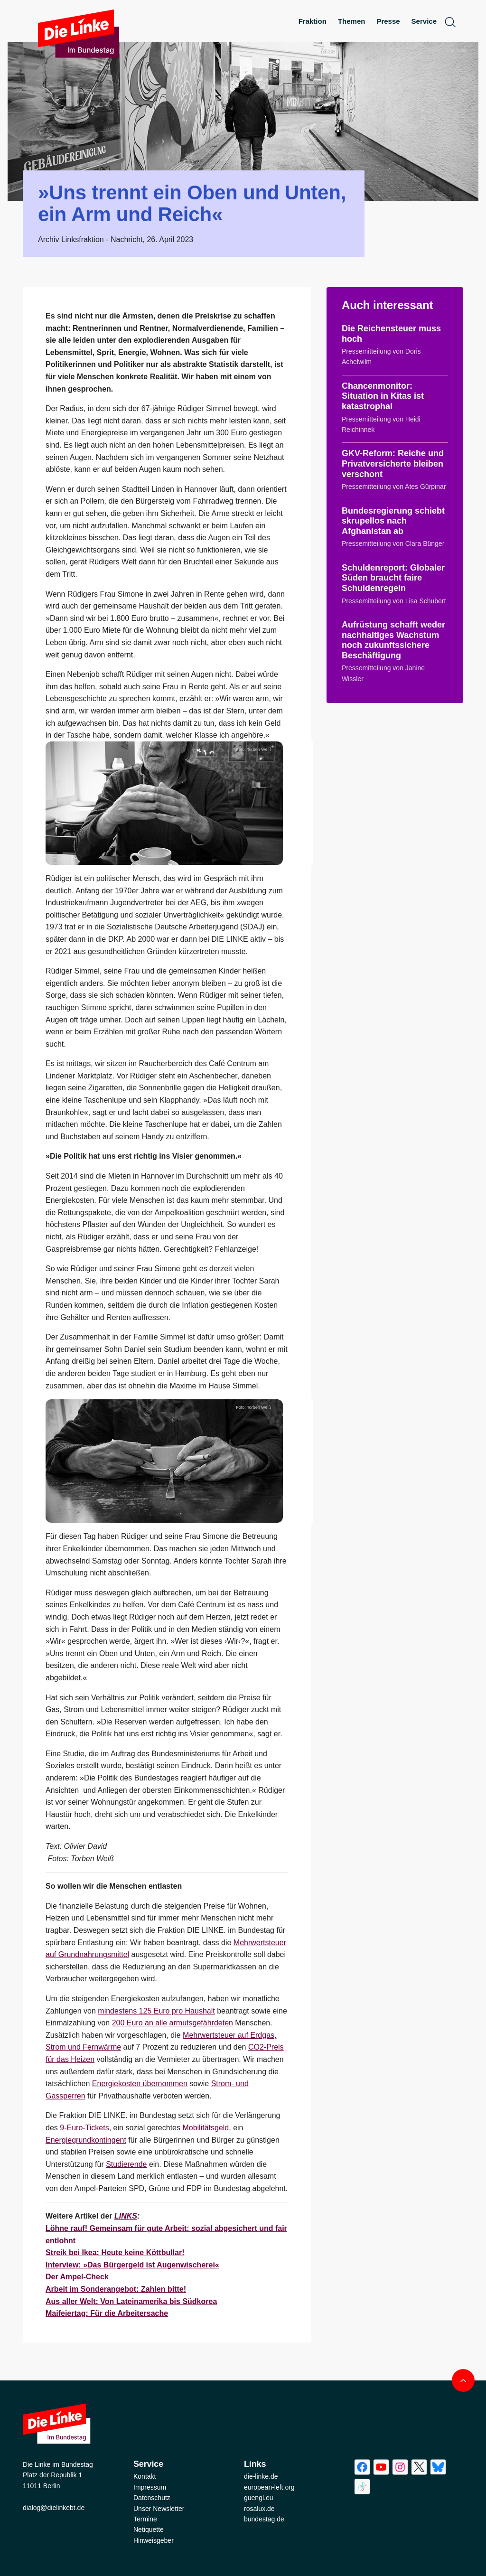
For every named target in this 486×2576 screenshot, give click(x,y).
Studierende (126, 2164)
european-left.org (269, 2487)
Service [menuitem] (424, 21)
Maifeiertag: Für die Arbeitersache (107, 2313)
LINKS (125, 2216)
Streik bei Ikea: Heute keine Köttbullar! (115, 2252)
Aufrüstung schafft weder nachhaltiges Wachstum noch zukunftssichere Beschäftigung (393, 640)
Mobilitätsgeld (205, 2128)
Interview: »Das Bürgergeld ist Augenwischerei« (132, 2265)
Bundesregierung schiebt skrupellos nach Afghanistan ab (393, 521)
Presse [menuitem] (388, 21)
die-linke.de (261, 2476)
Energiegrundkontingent (86, 2140)
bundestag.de (264, 2519)
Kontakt (144, 2476)
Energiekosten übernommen (139, 2084)
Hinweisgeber (153, 2540)
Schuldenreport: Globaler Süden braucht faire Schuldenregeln (393, 578)
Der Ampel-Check (77, 2277)
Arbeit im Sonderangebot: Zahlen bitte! (116, 2289)
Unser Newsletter (158, 2508)
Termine (145, 2519)
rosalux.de (259, 2508)
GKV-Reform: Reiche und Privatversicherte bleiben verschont (393, 463)
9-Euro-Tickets (84, 2128)
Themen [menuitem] (351, 21)
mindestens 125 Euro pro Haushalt (156, 2011)
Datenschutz (151, 2497)
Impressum (149, 2487)
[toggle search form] (450, 22)
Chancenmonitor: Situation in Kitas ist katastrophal (383, 396)
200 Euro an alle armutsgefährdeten (172, 2023)
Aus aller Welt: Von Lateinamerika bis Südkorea (131, 2301)
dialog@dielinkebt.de (53, 2507)
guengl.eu (258, 2497)
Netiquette (148, 2529)
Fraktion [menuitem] (313, 21)
